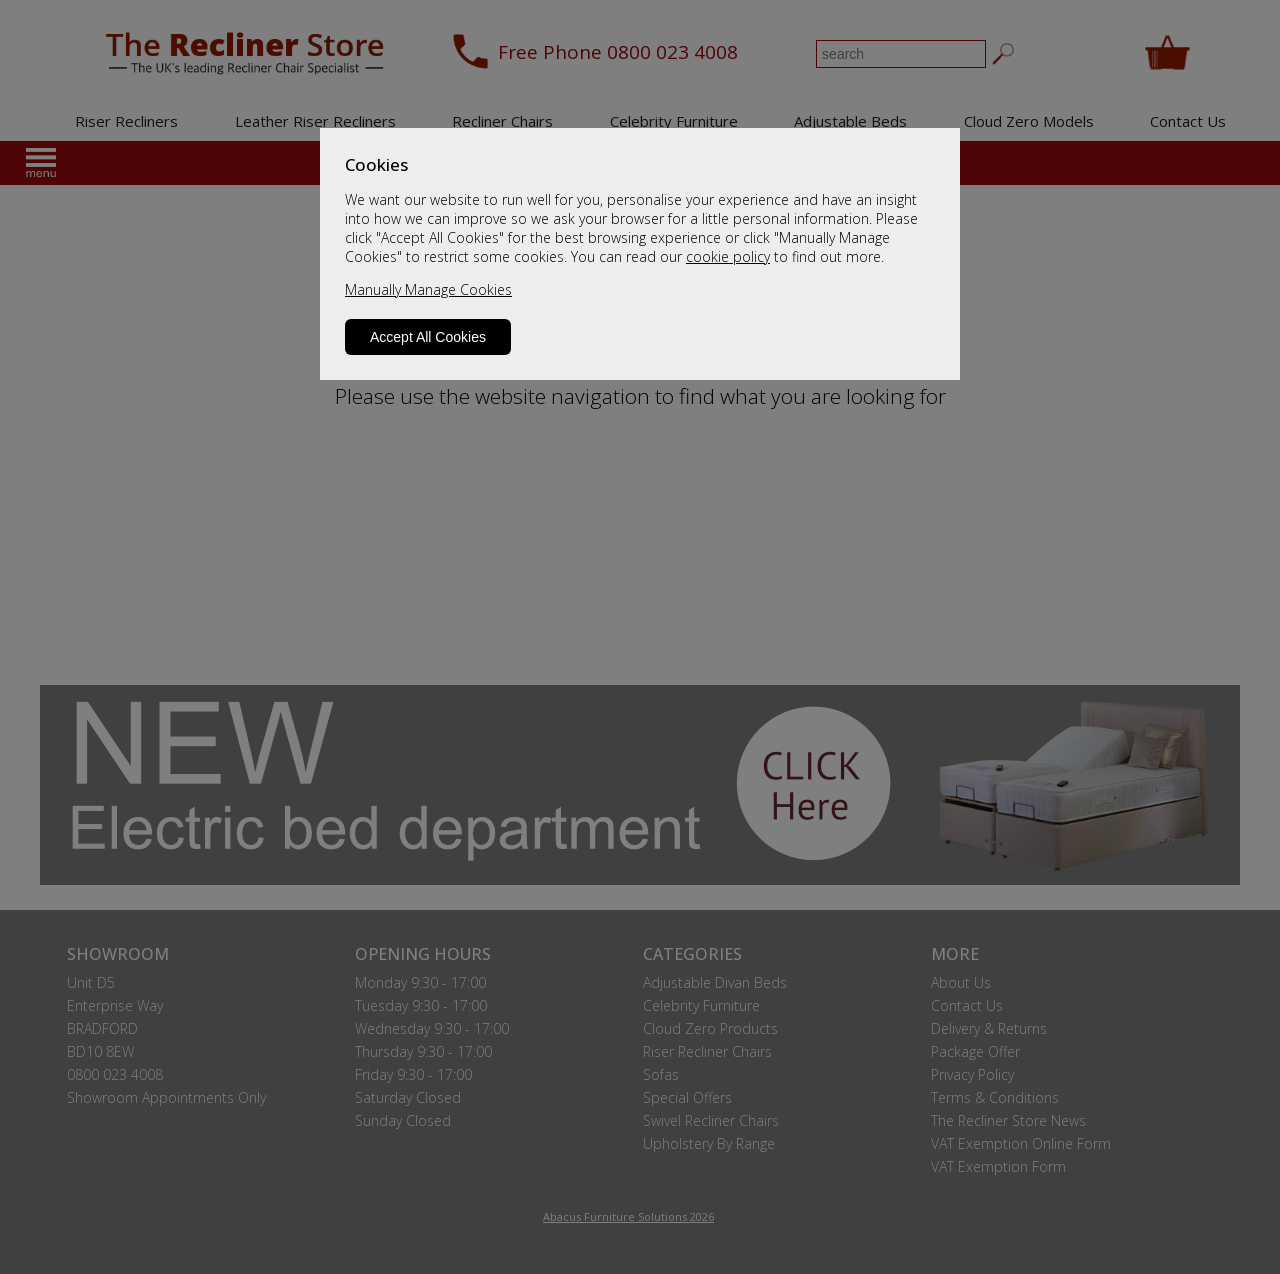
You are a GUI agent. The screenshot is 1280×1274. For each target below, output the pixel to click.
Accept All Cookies (428, 337)
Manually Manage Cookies (428, 289)
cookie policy (728, 256)
